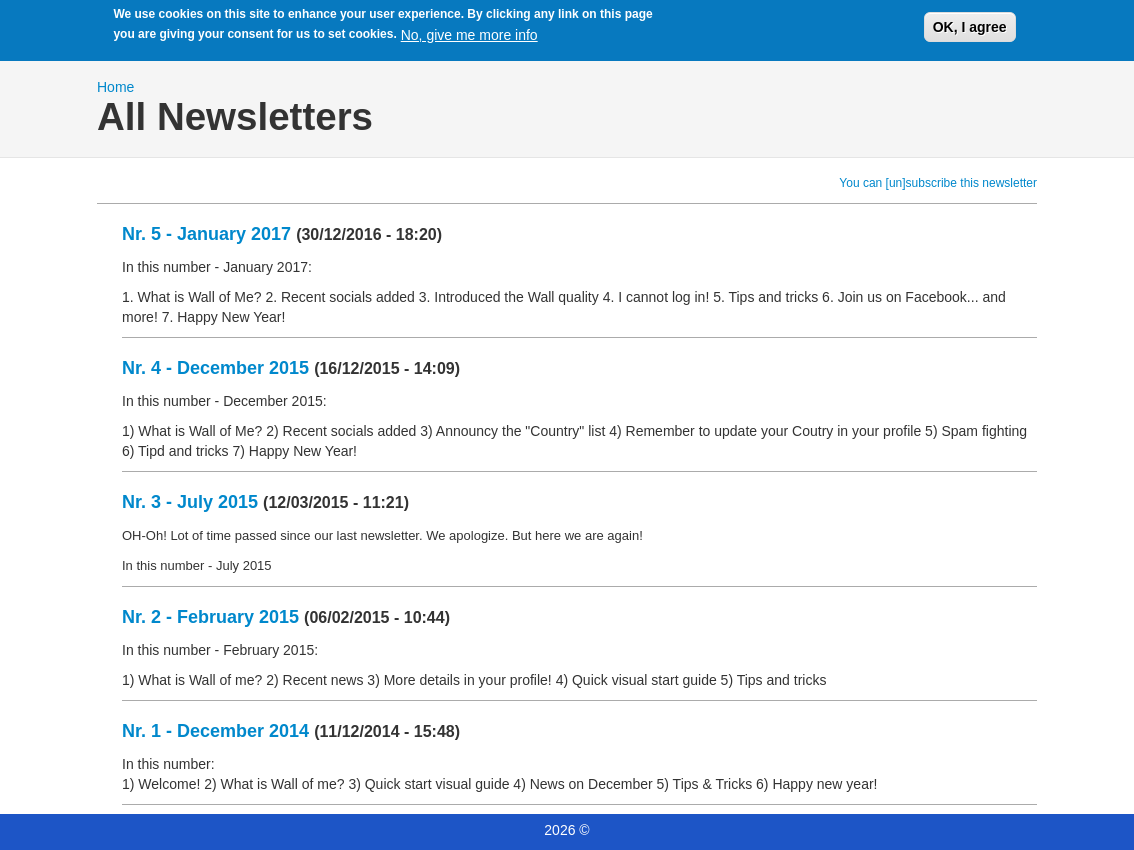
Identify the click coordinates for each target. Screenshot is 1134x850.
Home (115, 87)
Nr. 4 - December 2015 (215, 368)
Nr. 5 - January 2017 (206, 234)
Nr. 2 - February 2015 (210, 617)
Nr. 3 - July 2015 (190, 502)
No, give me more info (469, 31)
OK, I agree (970, 24)
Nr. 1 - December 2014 (215, 731)
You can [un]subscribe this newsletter (938, 183)
